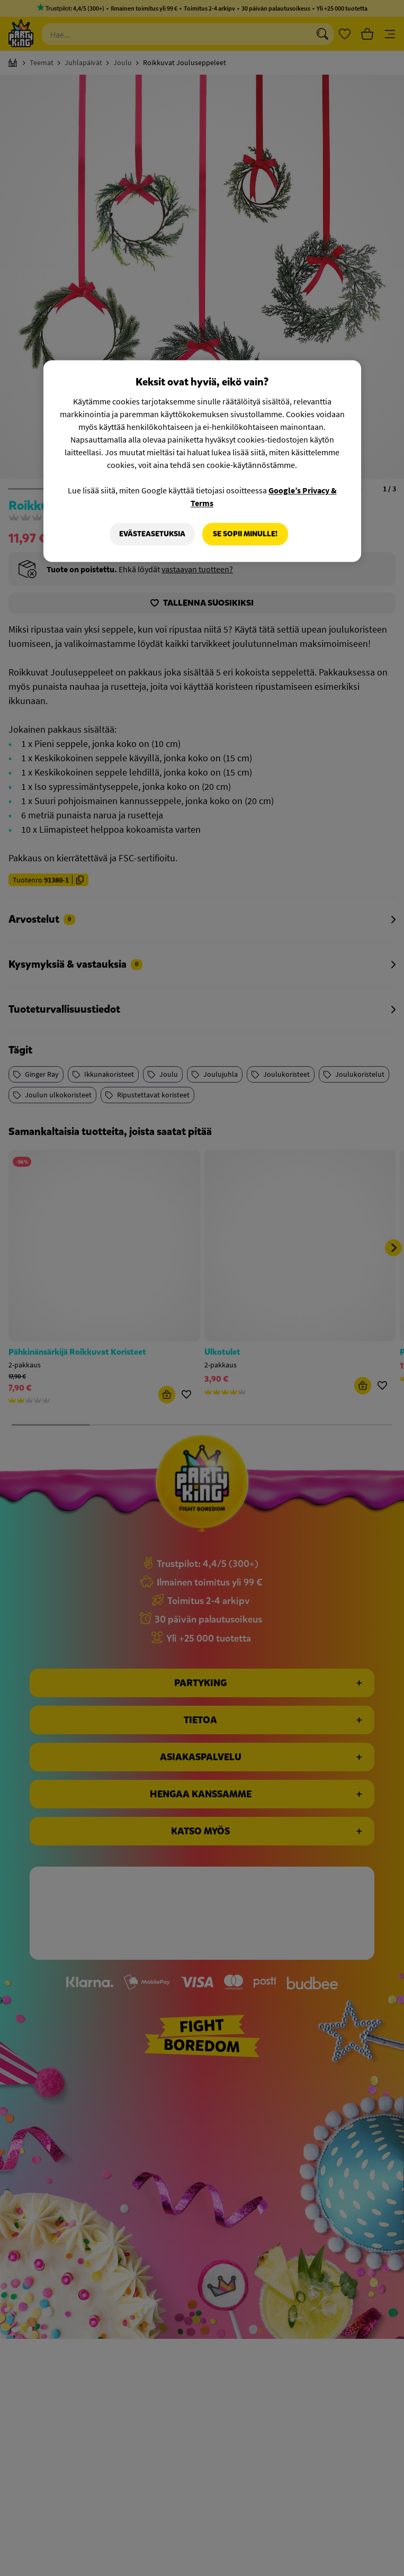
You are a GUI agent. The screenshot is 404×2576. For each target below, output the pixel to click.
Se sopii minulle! (245, 534)
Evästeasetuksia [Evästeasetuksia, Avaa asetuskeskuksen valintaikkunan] (152, 534)
